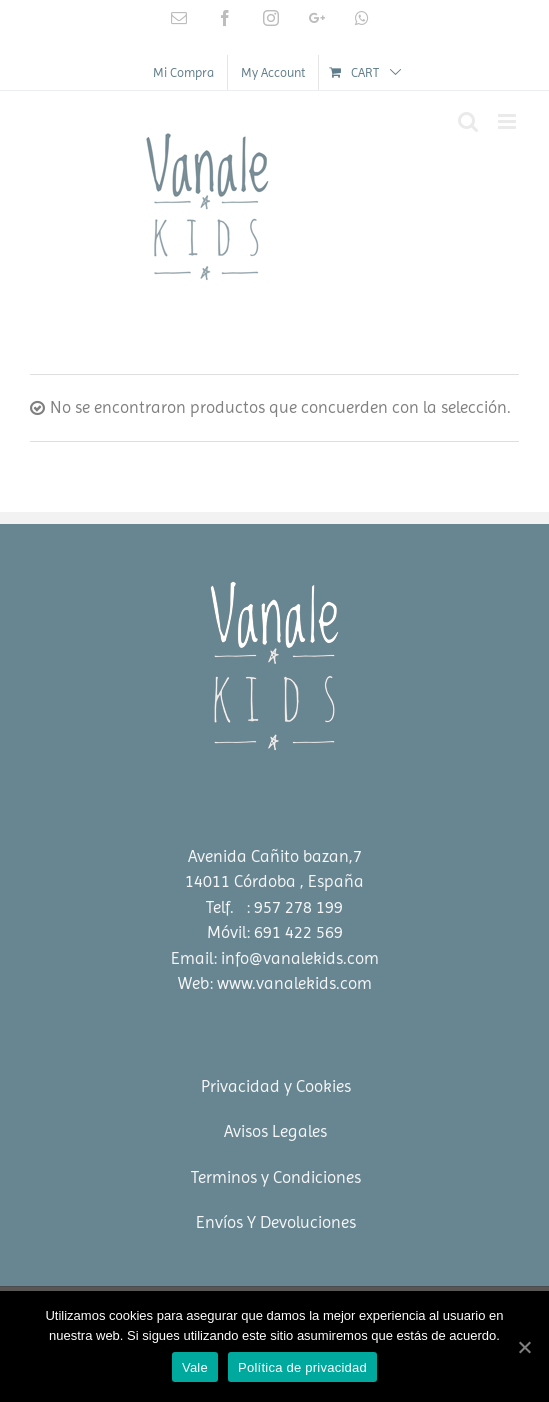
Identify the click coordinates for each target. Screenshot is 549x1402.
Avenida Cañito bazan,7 (275, 856)
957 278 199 (298, 907)
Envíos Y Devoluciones (276, 1222)
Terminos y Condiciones (276, 1177)
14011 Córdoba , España (274, 881)
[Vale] (524, 1347)
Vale (195, 1367)
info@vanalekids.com (300, 958)
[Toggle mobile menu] (508, 121)
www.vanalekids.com (294, 983)
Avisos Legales (275, 1131)
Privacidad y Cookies (276, 1086)
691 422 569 (298, 932)
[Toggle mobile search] (468, 121)
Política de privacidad (302, 1367)
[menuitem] (183, 72)
